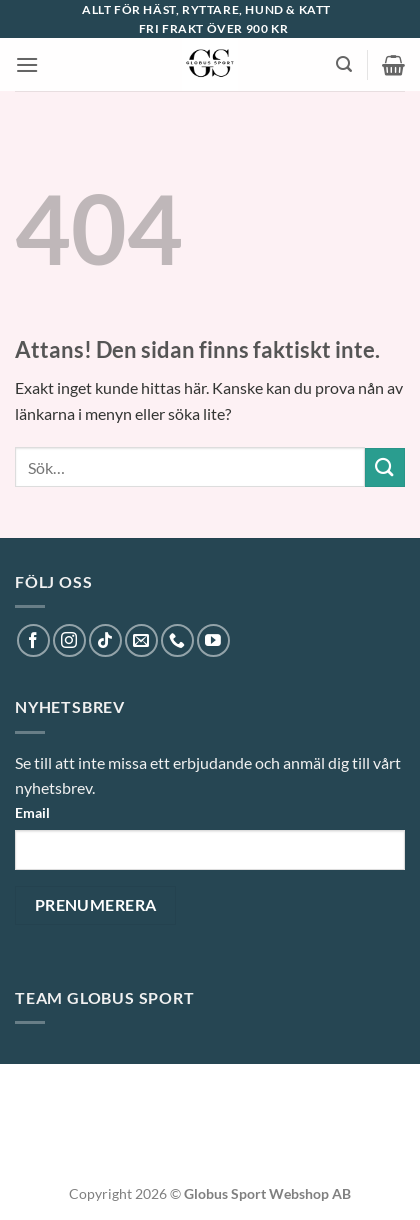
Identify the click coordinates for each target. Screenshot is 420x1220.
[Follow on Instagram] (69, 640)
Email (32, 812)
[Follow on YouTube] (213, 640)
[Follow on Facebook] (33, 640)
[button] (27, 64)
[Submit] (385, 467)
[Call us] (177, 640)
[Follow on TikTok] (105, 640)
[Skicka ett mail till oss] (141, 640)
